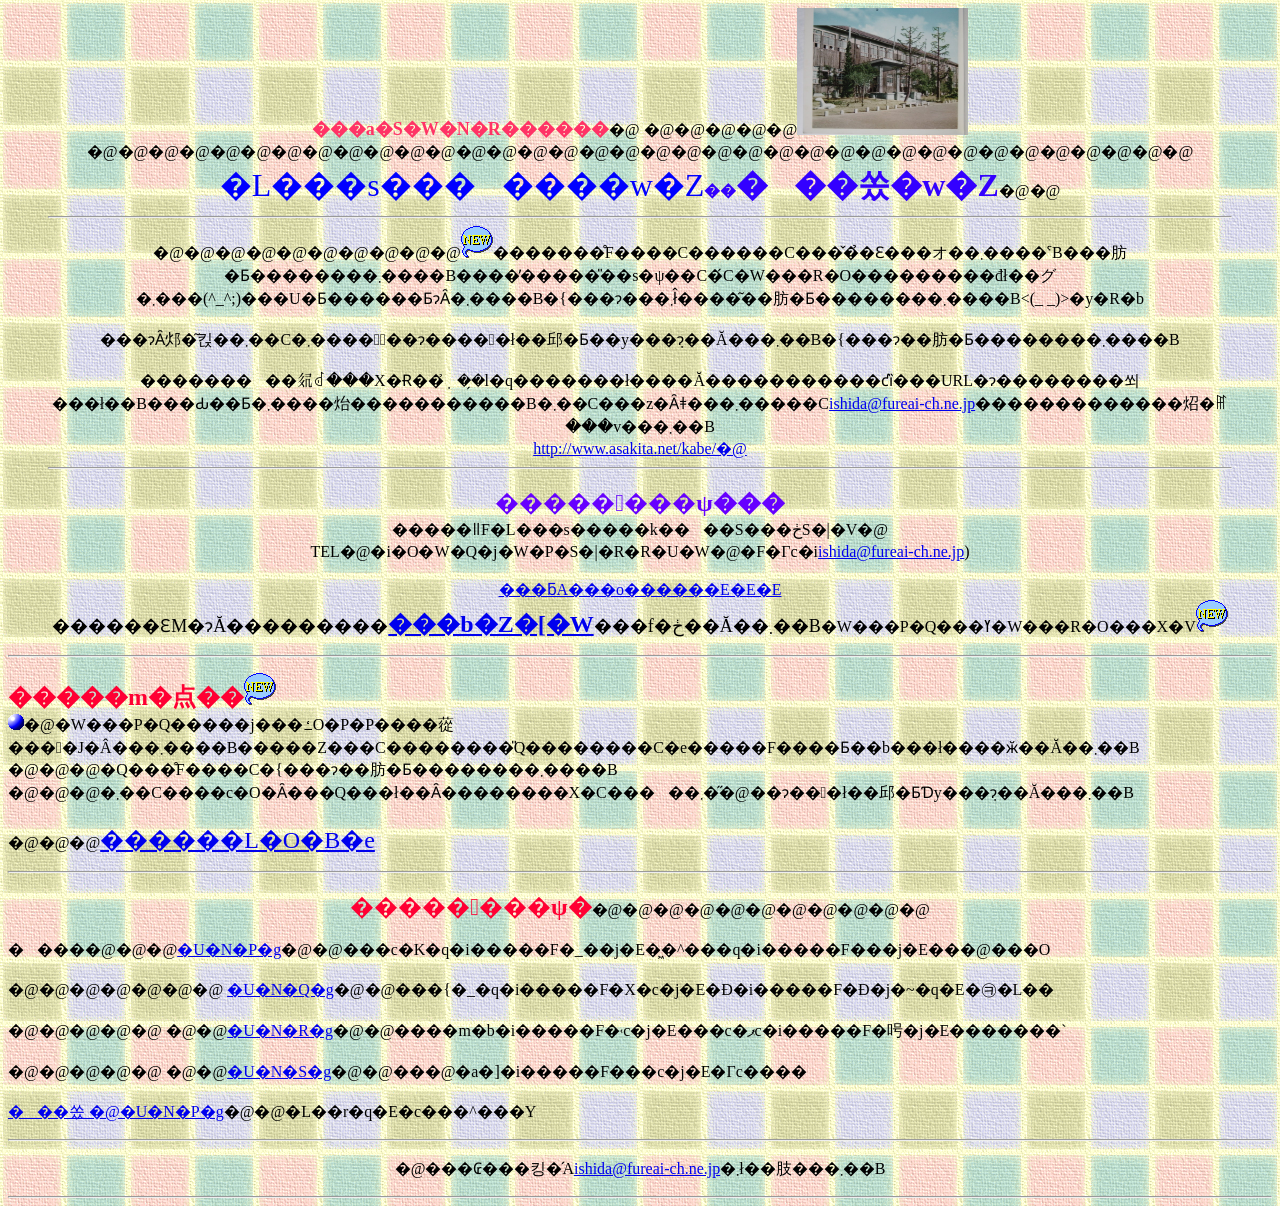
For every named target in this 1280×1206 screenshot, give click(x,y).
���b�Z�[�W (490, 624)
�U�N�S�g (279, 1071)
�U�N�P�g (229, 949)
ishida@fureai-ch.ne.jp (902, 403)
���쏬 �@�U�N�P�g (116, 1111)
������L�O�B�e (237, 840)
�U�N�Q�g (280, 989)
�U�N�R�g (280, 1030)
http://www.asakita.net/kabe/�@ (640, 448)
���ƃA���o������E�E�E (640, 589)
